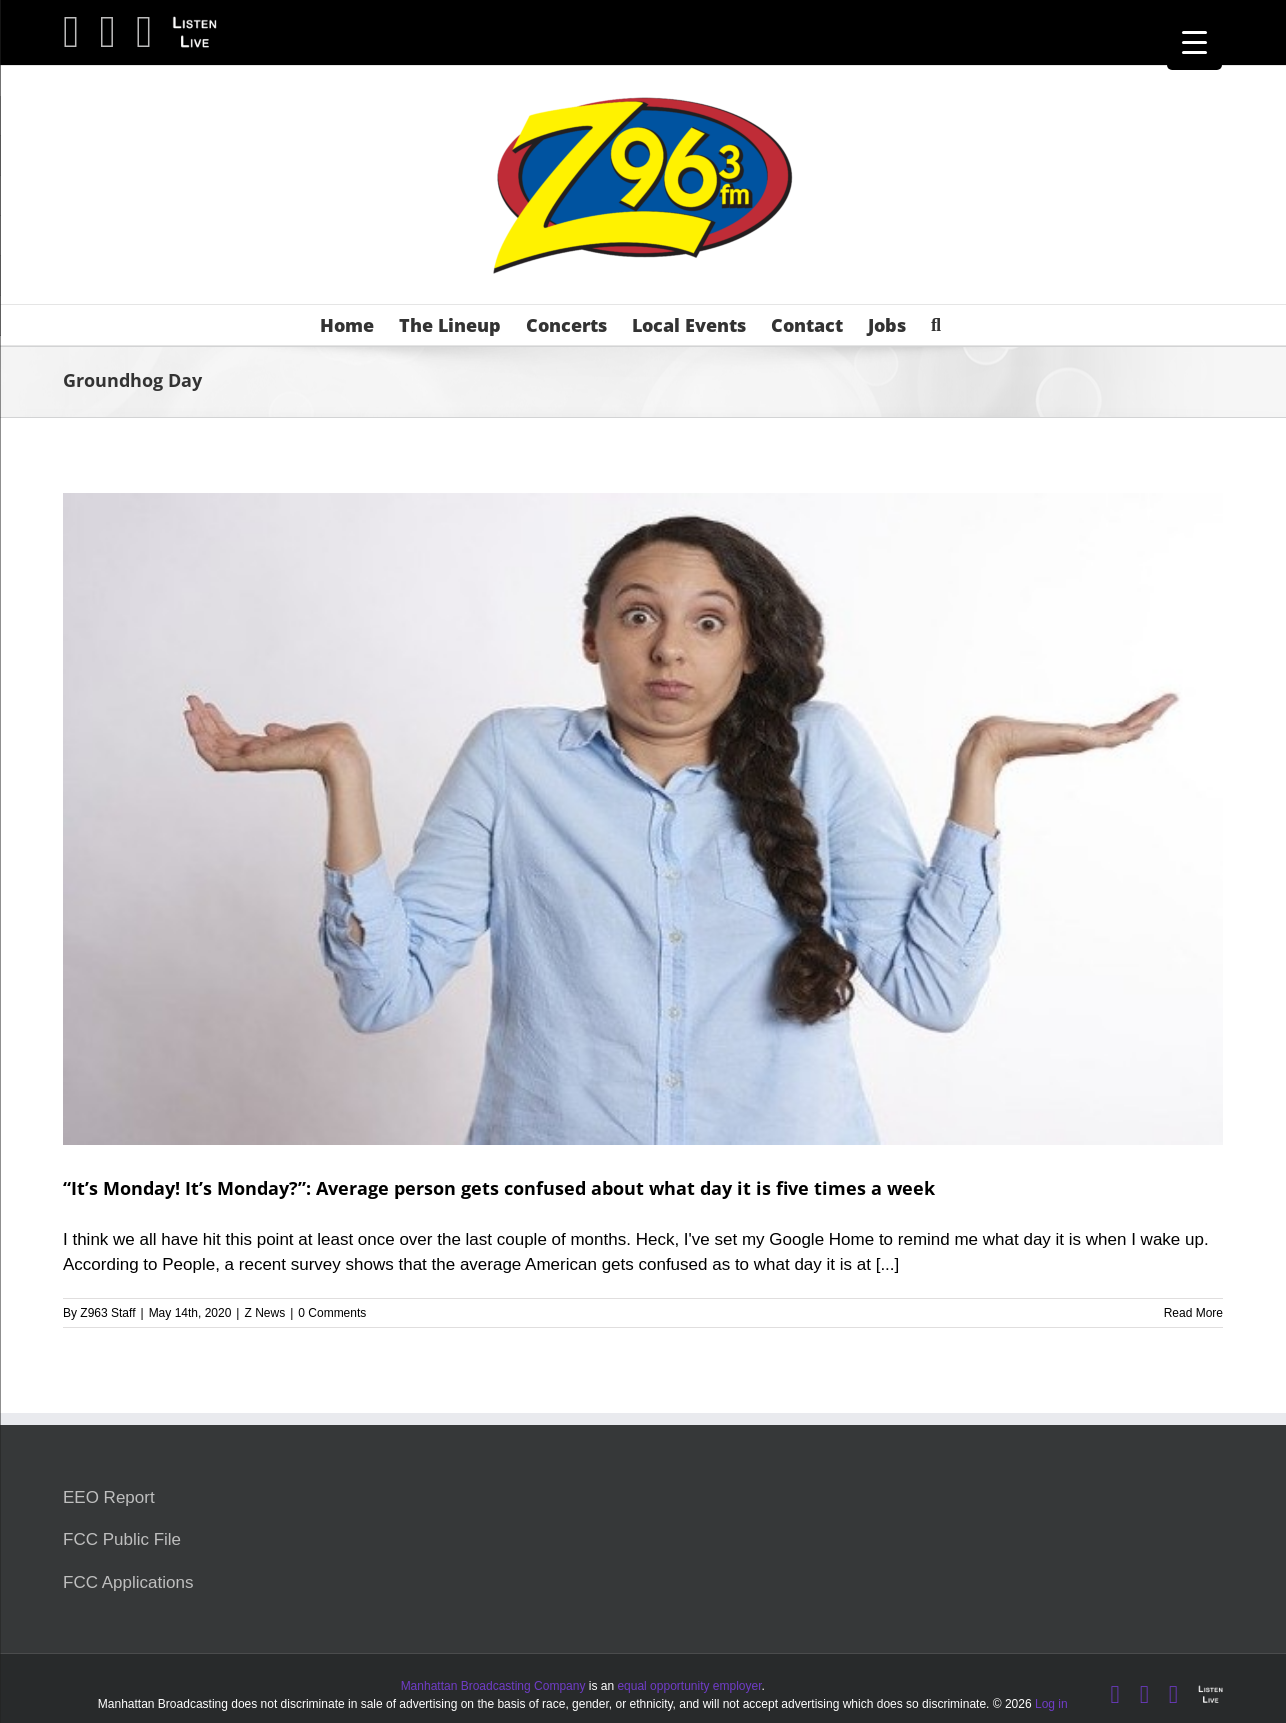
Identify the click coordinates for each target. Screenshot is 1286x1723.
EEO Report (109, 1497)
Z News (264, 1313)
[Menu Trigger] (1194, 42)
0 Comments (332, 1313)
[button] (936, 325)
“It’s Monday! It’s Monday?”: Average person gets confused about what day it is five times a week (499, 1188)
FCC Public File (122, 1539)
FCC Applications (128, 1582)
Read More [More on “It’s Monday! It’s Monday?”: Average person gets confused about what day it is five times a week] (1193, 1313)
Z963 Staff (107, 1313)
